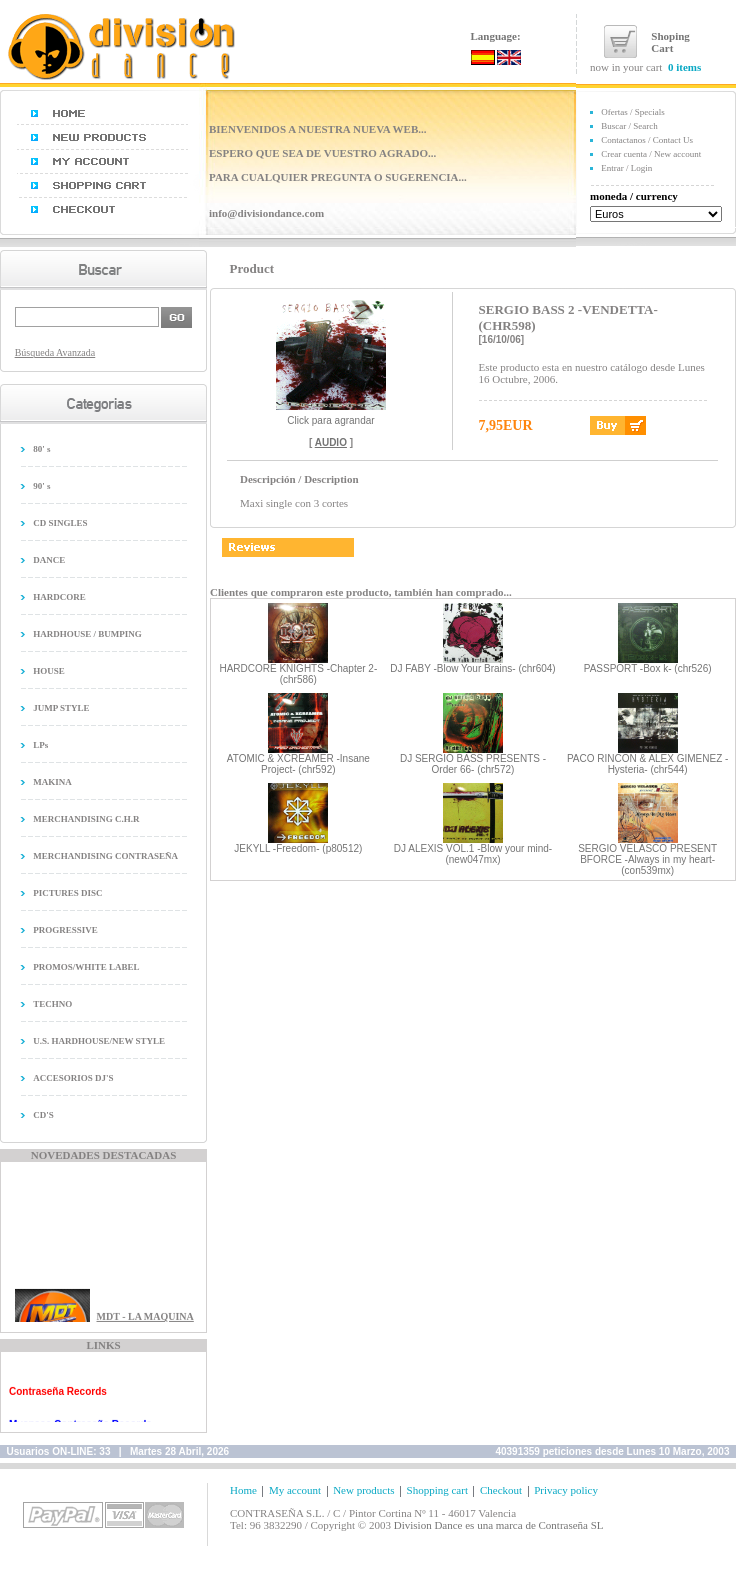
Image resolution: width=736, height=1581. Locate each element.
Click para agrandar (331, 416)
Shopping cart (437, 1490)
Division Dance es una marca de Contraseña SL (499, 1525)
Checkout (501, 1490)
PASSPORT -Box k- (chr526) (648, 668)
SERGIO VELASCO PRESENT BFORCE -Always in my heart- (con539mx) (647, 859)
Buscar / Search (629, 126)
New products (363, 1490)
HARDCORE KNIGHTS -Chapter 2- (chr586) (298, 674)
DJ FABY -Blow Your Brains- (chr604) (472, 668)
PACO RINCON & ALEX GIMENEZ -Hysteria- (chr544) (648, 764)
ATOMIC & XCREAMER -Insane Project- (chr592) (298, 764)
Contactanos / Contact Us (647, 140)
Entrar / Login (626, 168)
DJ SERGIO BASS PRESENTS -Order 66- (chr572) (473, 764)
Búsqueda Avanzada (55, 352)
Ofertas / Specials (632, 112)
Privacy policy (566, 1490)
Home (243, 1490)
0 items (684, 67)
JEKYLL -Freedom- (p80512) (298, 848)
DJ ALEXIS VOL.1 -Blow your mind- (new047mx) (473, 854)
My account (295, 1490)
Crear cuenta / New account (651, 154)
